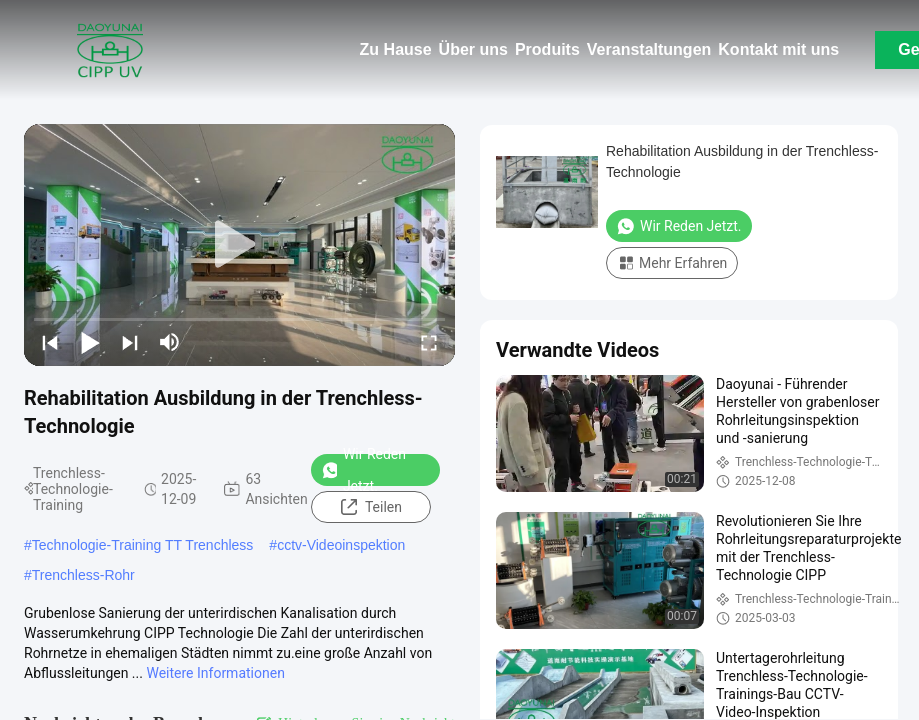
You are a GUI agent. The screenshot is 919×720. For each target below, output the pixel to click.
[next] (130, 342)
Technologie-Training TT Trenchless (143, 545)
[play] (240, 245)
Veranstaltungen (649, 49)
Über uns (473, 49)
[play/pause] (90, 342)
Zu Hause (396, 49)
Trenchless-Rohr (83, 575)
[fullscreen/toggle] (429, 342)
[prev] (50, 342)
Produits (547, 49)
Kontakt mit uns (778, 49)
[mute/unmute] (170, 342)
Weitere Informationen (215, 673)
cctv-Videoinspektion (341, 545)
